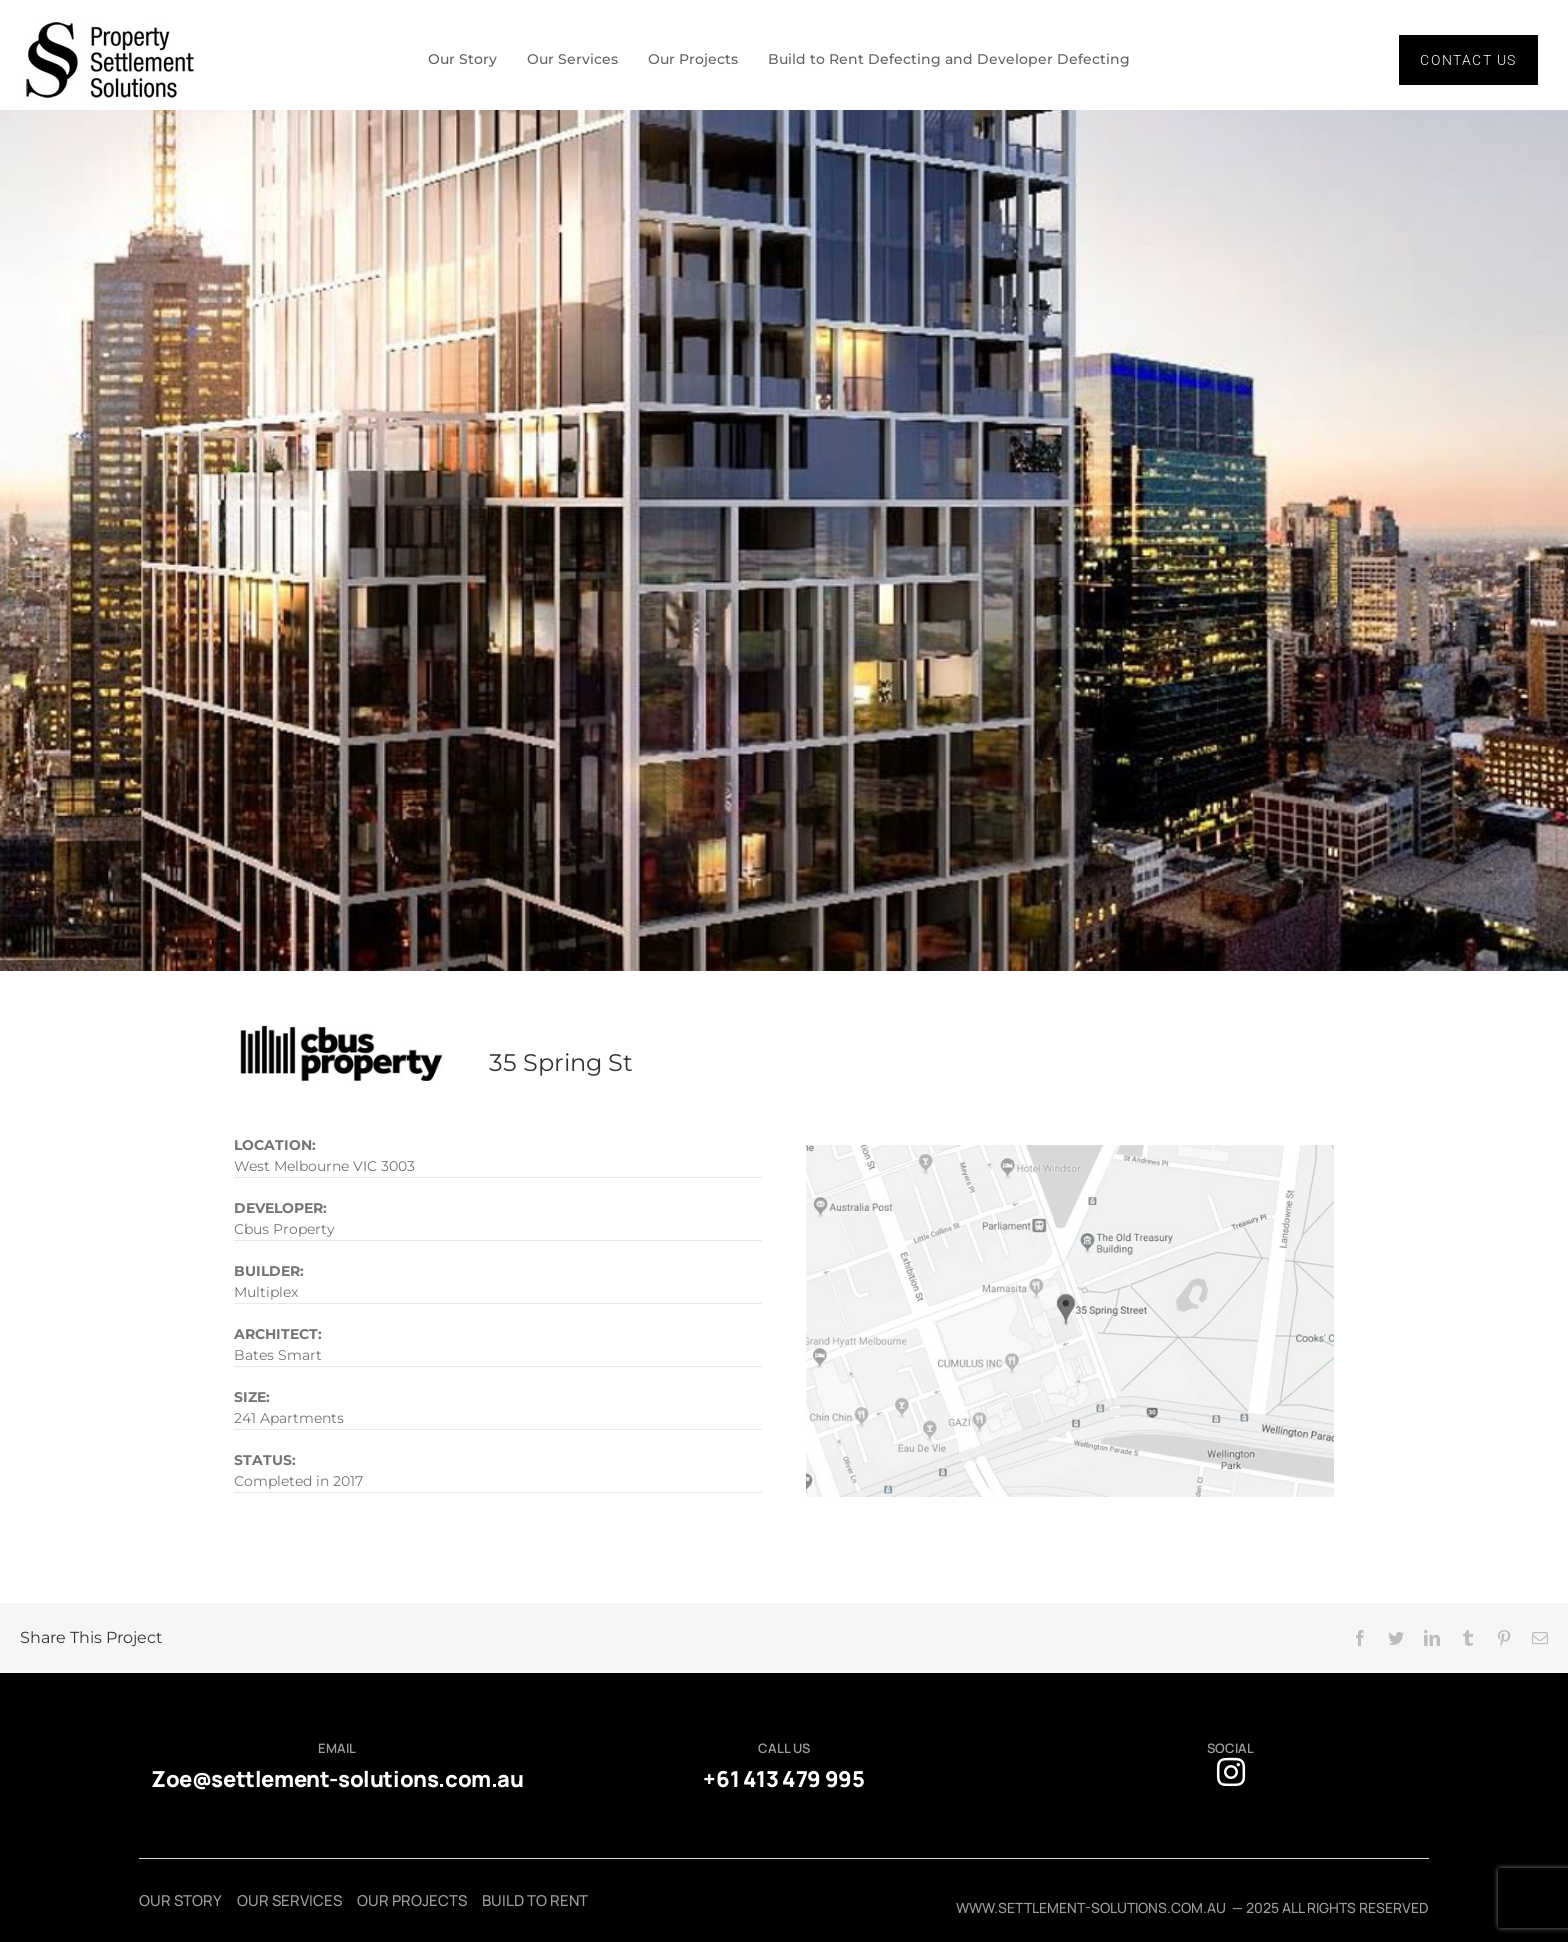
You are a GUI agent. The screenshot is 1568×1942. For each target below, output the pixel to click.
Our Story (454, 59)
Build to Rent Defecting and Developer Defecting (955, 59)
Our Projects (693, 59)
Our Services (567, 59)
